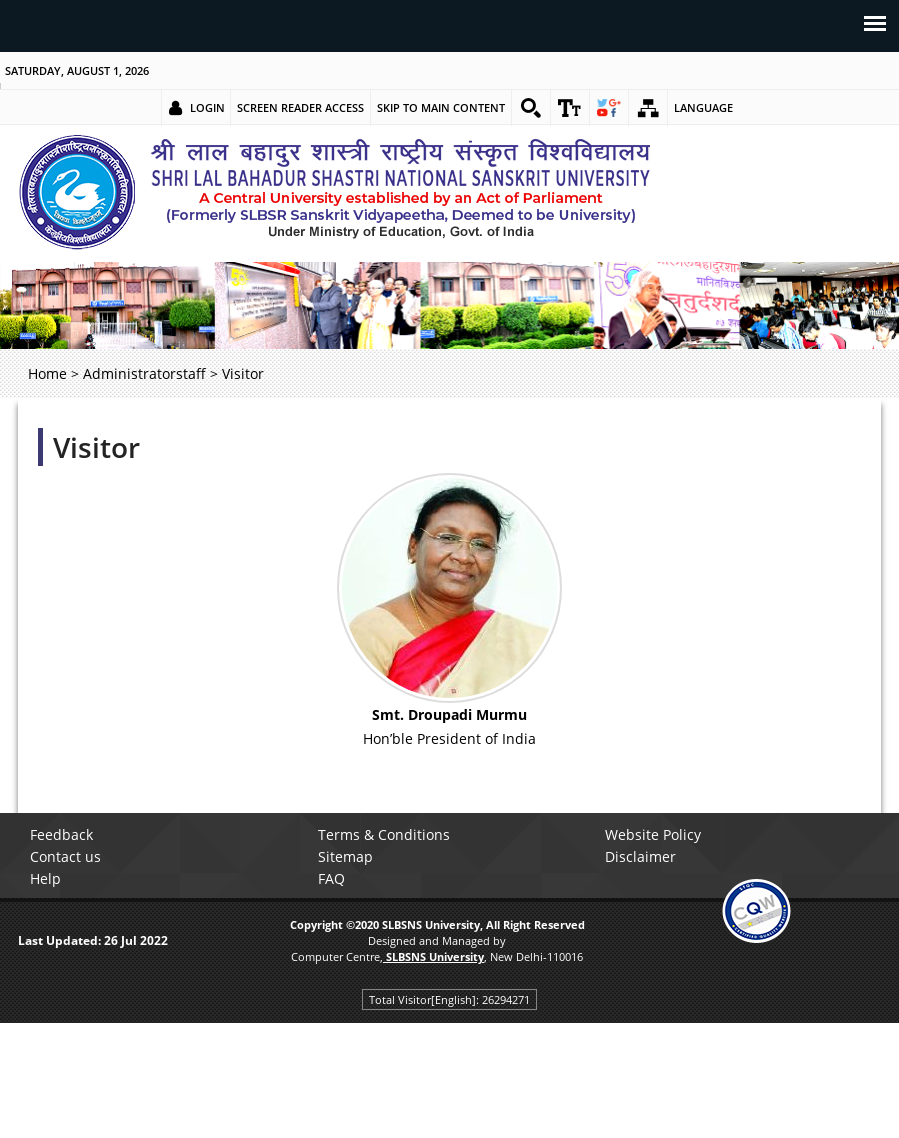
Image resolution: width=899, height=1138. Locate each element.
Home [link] (47, 373)
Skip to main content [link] (441, 107)
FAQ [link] (331, 878)
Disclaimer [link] (640, 856)
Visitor (96, 447)
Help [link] (45, 878)
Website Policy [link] (653, 834)
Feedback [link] (61, 834)
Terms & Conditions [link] (384, 834)
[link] (531, 108)
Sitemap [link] (345, 856)
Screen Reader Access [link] (300, 107)
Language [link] (703, 107)
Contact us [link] (65, 856)
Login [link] (207, 107)
